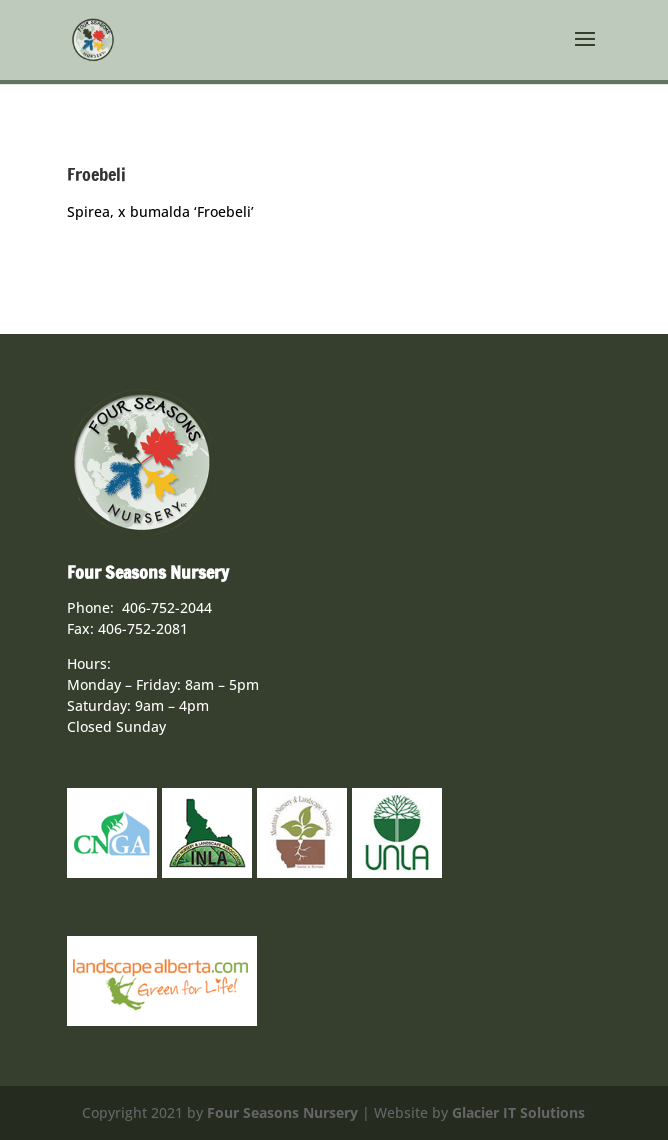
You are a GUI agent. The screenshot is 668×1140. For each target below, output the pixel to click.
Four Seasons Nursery (282, 1112)
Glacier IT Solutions (518, 1112)
